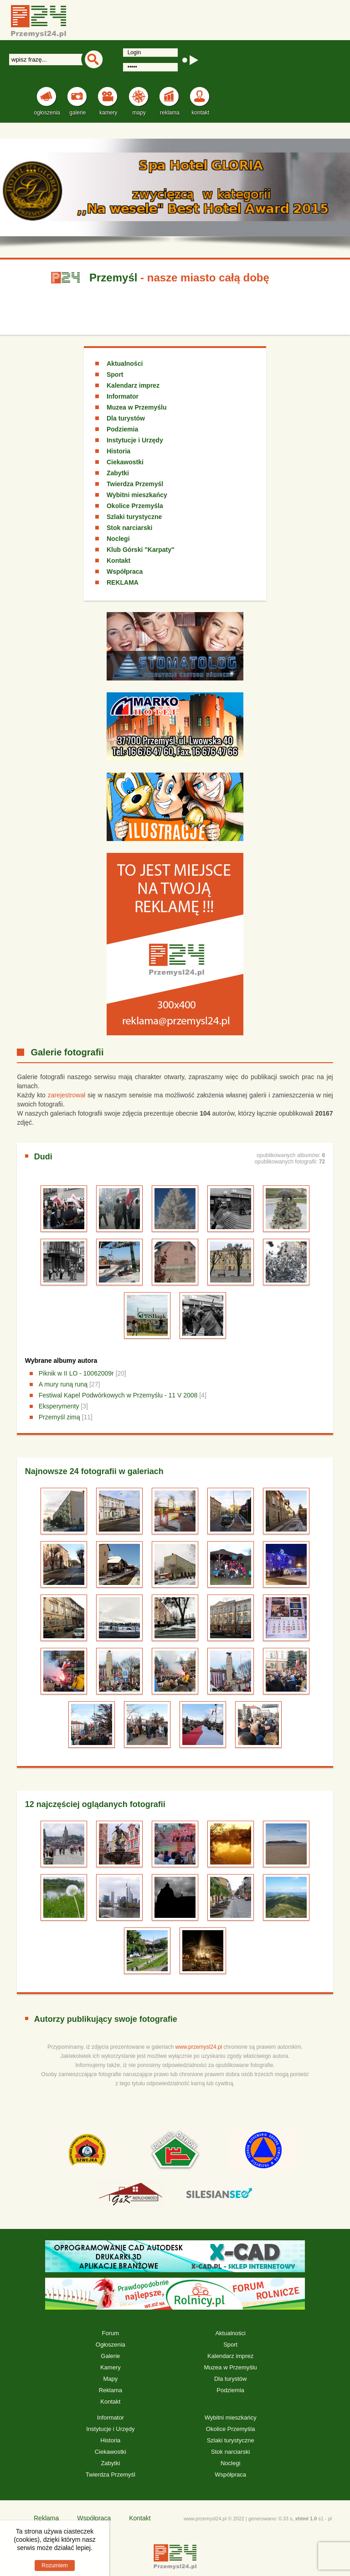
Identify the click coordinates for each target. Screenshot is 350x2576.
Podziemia (122, 429)
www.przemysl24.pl (198, 2047)
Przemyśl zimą (59, 1417)
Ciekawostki (125, 462)
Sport (115, 374)
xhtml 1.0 (306, 2518)
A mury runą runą (63, 1384)
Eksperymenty (59, 1406)
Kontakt (118, 560)
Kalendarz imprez (133, 385)
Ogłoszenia (110, 2344)
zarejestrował (66, 1095)
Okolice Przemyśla (135, 505)
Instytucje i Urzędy (135, 440)
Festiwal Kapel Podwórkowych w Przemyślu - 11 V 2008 (118, 1395)
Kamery (110, 2367)
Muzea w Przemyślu (137, 407)
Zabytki (118, 473)
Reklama (110, 2390)
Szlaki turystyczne (134, 516)
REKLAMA (123, 582)
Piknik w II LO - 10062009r (76, 1373)
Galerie (110, 2356)
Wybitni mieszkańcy (137, 495)
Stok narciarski (129, 527)
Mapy (110, 2378)
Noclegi (118, 538)
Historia (118, 451)
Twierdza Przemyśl (135, 484)
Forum (110, 2333)
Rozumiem (54, 2565)
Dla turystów (126, 418)
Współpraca (125, 571)
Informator (123, 396)
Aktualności (125, 363)
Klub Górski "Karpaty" (141, 549)
